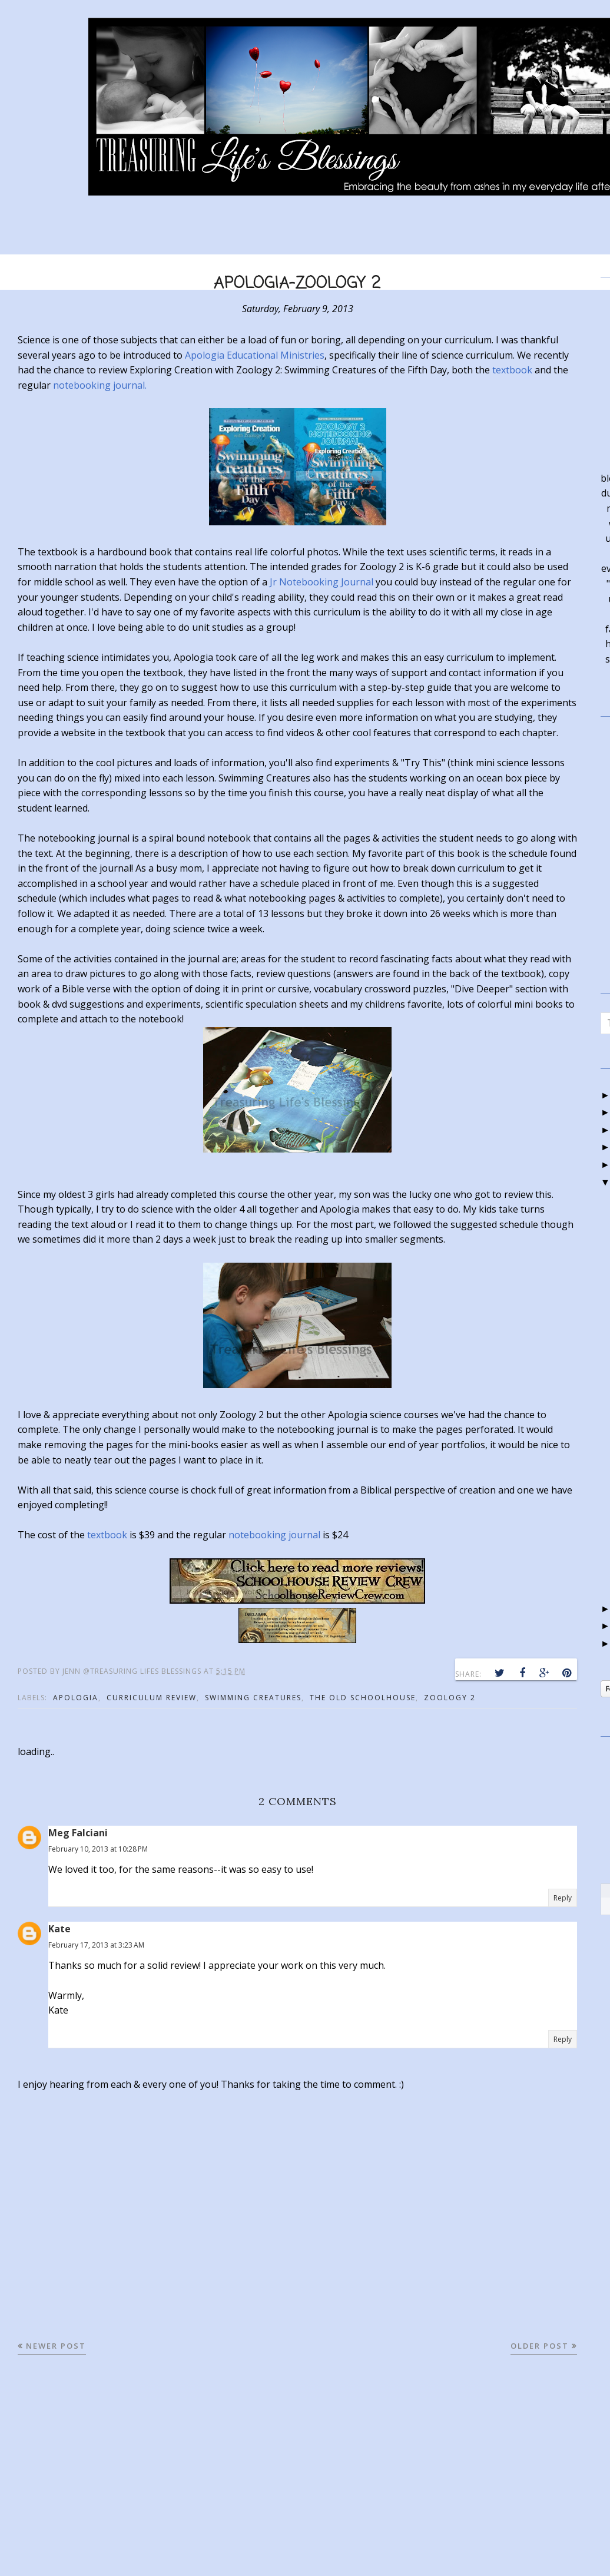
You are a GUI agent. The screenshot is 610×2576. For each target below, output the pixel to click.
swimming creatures (253, 1698)
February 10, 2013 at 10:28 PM (98, 1849)
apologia (75, 1698)
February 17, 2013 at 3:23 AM (96, 1945)
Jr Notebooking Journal (321, 581)
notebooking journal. (100, 385)
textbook (512, 369)
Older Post (539, 2345)
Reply (562, 1898)
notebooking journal (274, 1534)
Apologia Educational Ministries (254, 355)
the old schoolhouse (363, 1698)
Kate (59, 1928)
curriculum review (152, 1698)
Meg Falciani (78, 1832)
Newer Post (56, 2345)
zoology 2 (450, 1698)
